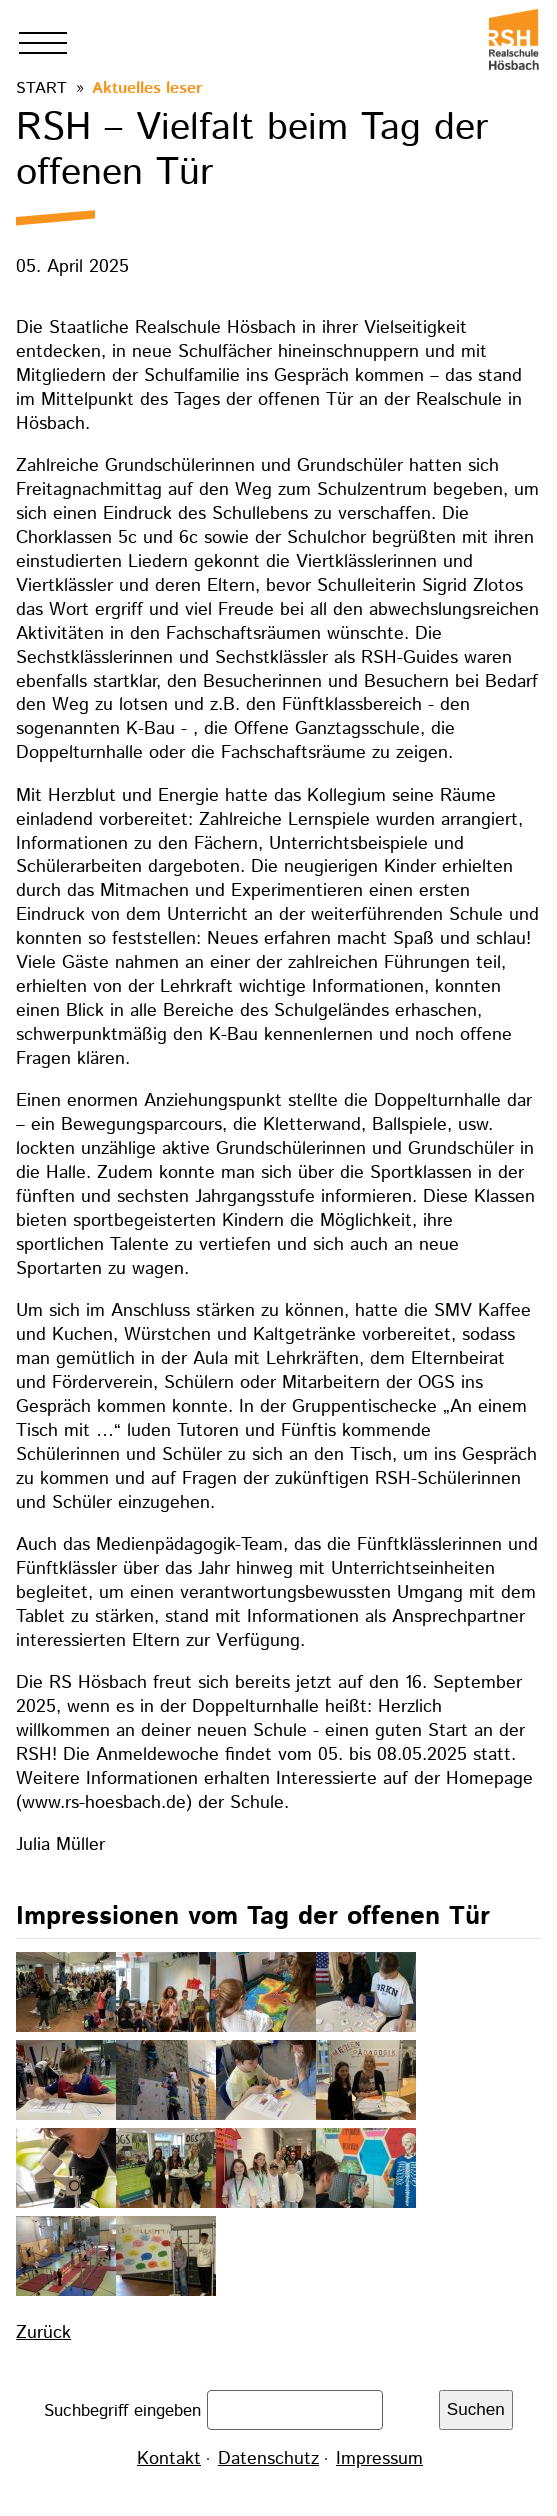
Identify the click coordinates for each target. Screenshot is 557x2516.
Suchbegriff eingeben (125, 2410)
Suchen (476, 2409)
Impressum (379, 2459)
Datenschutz (268, 2459)
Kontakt (169, 2459)
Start (41, 88)
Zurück (43, 2333)
